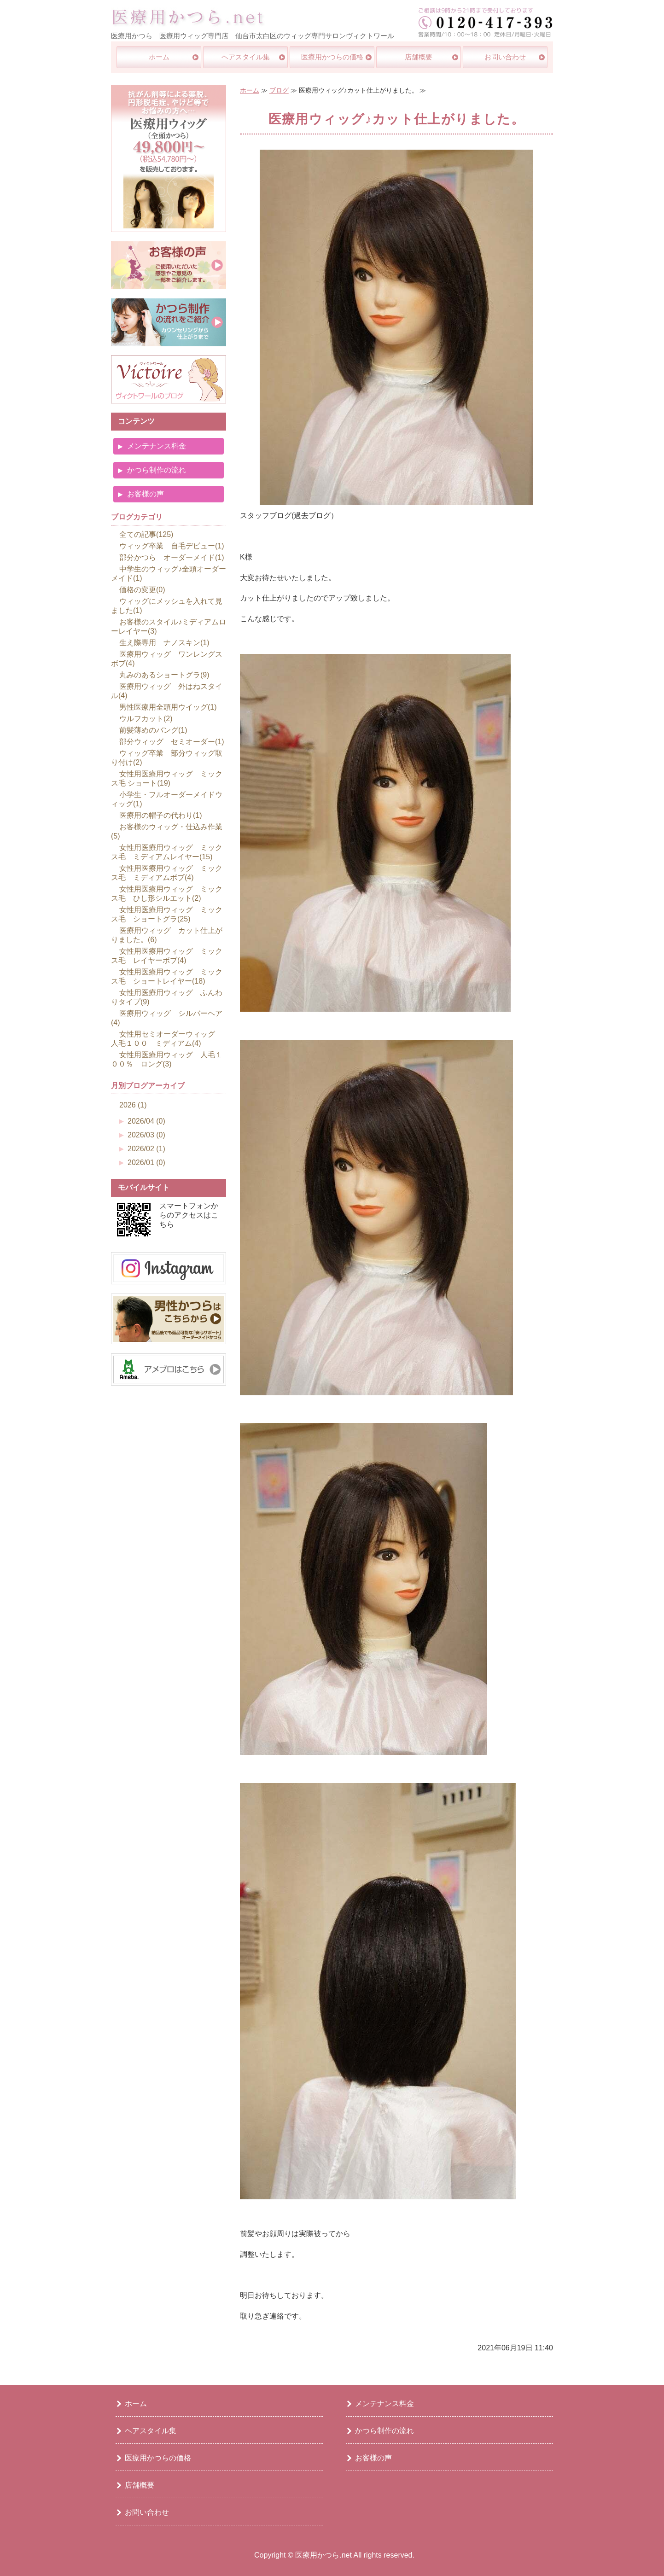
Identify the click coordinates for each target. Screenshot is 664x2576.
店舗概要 (418, 57)
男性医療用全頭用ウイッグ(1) (168, 707)
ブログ (279, 90)
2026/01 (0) (146, 1162)
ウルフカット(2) (146, 719)
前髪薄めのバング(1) (153, 730)
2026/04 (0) (146, 1121)
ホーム (159, 57)
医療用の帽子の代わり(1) (160, 815)
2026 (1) (133, 1105)
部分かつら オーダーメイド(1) (171, 557)
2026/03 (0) (146, 1135)
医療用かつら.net (323, 2555)
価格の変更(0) (142, 590)
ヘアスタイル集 (245, 57)
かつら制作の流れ (156, 470)
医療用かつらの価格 (332, 57)
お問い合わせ (505, 57)
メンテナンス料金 (156, 446)
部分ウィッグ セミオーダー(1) (171, 742)
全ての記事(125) (146, 534)
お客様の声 (145, 494)
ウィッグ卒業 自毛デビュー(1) (171, 546)
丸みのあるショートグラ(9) (164, 675)
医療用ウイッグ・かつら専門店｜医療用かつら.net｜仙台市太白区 (188, 17)
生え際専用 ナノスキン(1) (164, 643)
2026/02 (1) (146, 1149)
